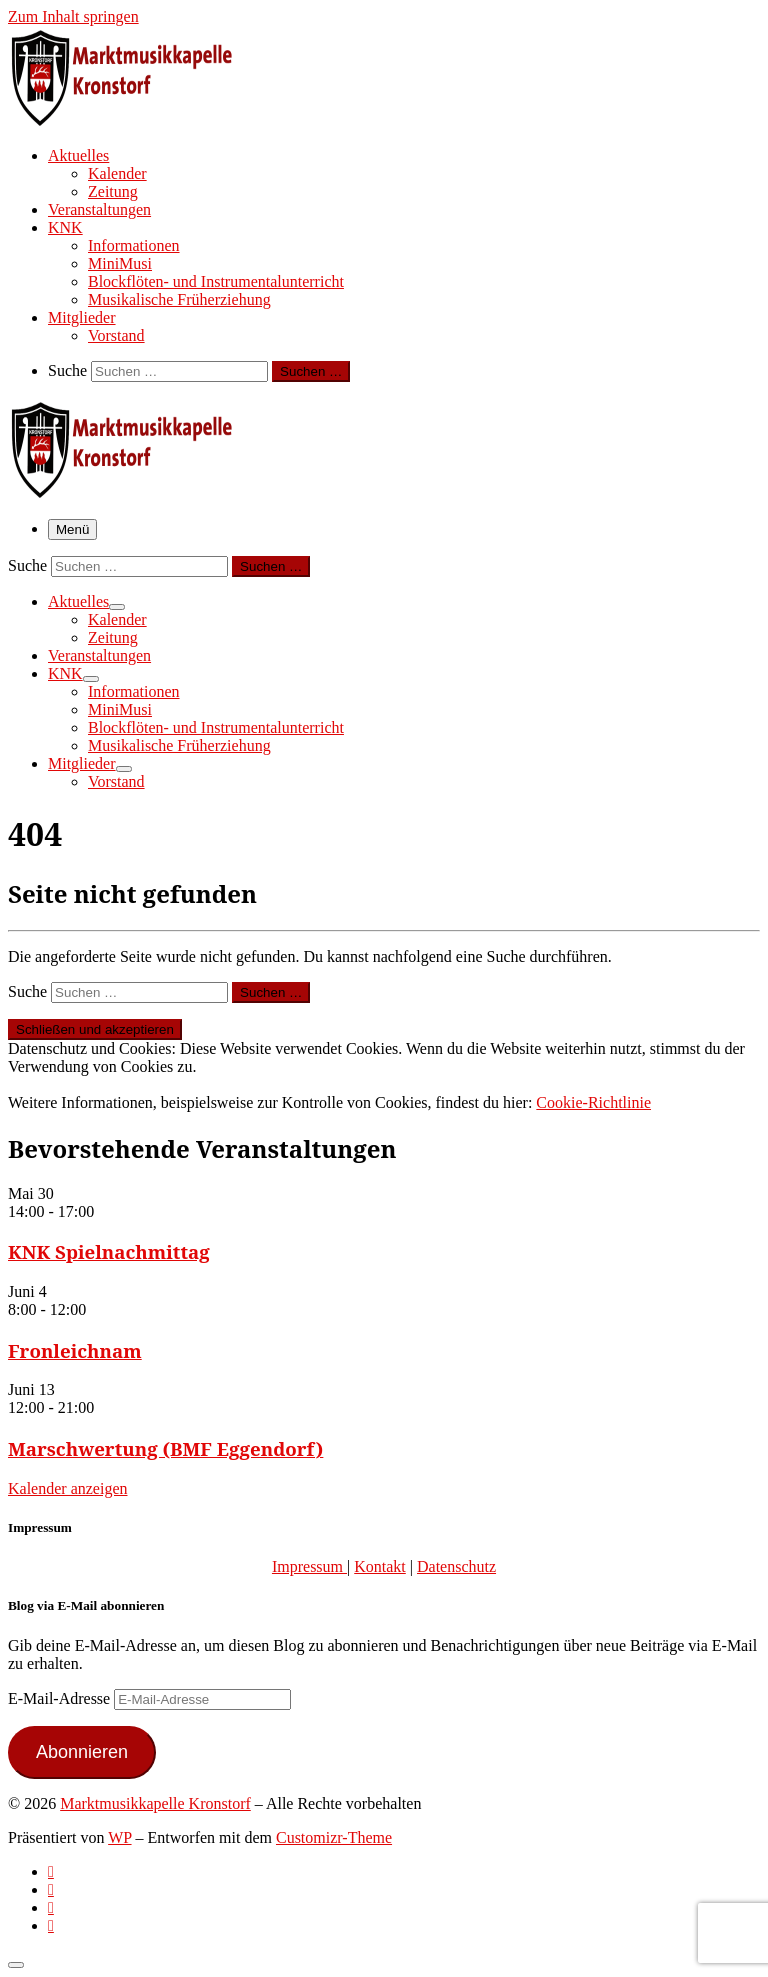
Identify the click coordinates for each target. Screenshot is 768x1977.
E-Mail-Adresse (61, 1698)
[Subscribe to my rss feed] (51, 1871)
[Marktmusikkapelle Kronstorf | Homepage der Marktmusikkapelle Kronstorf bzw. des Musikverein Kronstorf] (133, 120)
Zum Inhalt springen (73, 16)
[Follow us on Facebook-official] (51, 1889)
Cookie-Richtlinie (593, 1102)
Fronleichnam (75, 1350)
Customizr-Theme (334, 1837)
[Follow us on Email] (51, 1925)
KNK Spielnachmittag (109, 1251)
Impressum (309, 1566)
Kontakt (380, 1566)
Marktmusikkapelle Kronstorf (155, 1803)
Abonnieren (82, 1752)
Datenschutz (456, 1566)
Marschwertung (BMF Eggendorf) (165, 1448)
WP (119, 1837)
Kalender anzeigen (67, 1488)
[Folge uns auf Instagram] (51, 1907)
